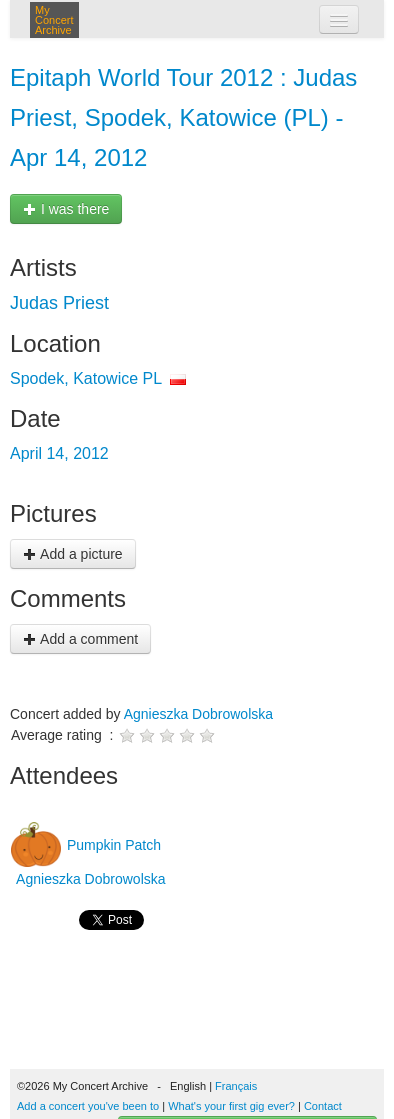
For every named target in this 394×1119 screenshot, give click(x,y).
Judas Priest (59, 303)
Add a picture (73, 554)
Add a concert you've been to (88, 1106)
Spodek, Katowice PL (86, 378)
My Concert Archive (54, 20)
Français (236, 1086)
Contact (323, 1106)
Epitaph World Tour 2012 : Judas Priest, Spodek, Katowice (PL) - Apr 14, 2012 (183, 117)
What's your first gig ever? (231, 1106)
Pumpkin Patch (112, 845)
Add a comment (80, 639)
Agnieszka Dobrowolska (198, 714)
